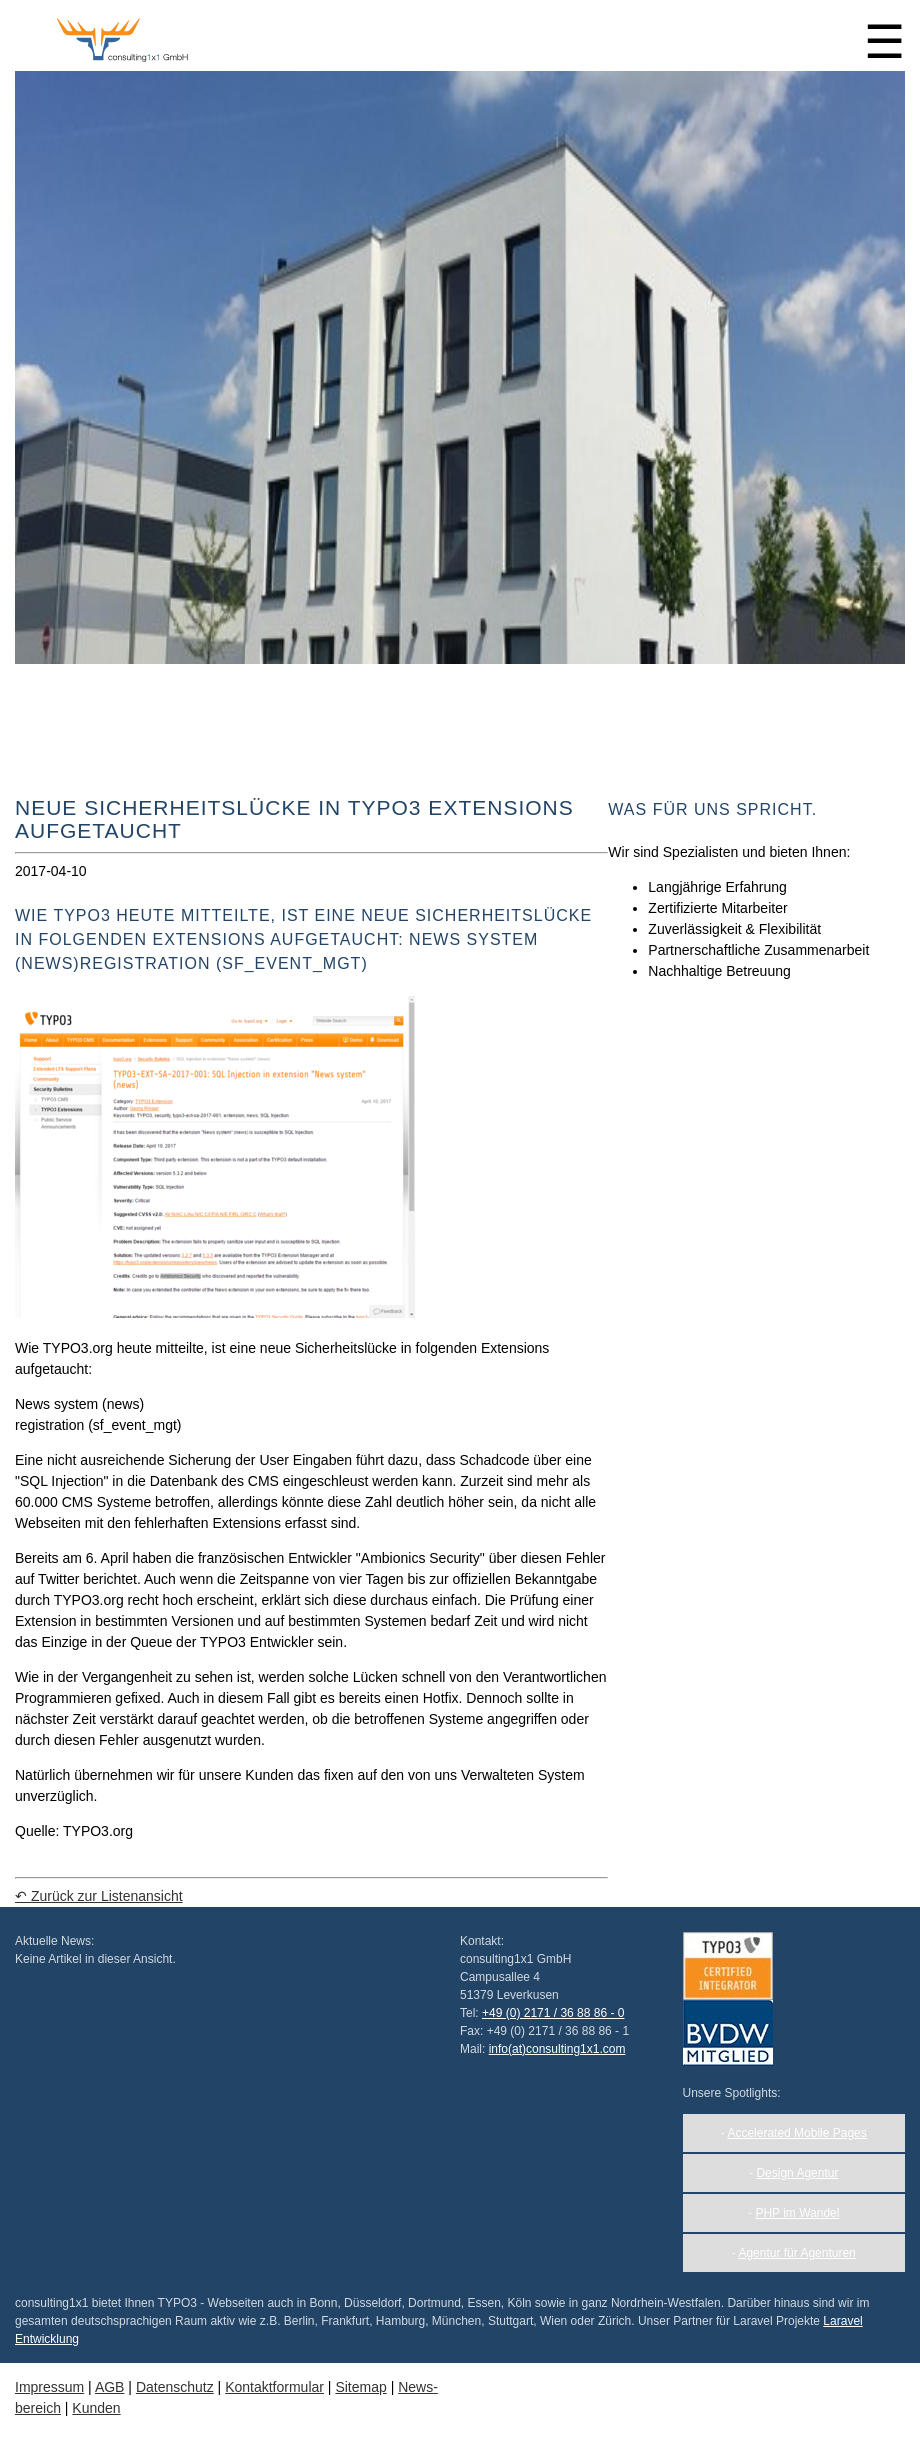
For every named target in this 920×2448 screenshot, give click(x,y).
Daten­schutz (175, 2387)
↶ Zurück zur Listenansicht (99, 1896)
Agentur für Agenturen (796, 2253)
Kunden (96, 2408)
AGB (110, 2387)
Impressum (49, 2387)
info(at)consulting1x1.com (557, 2049)
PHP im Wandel (797, 2213)
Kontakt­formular (274, 2387)
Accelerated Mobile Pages (796, 2133)
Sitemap (360, 2387)
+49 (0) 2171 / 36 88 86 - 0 (553, 2013)
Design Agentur (797, 2173)
